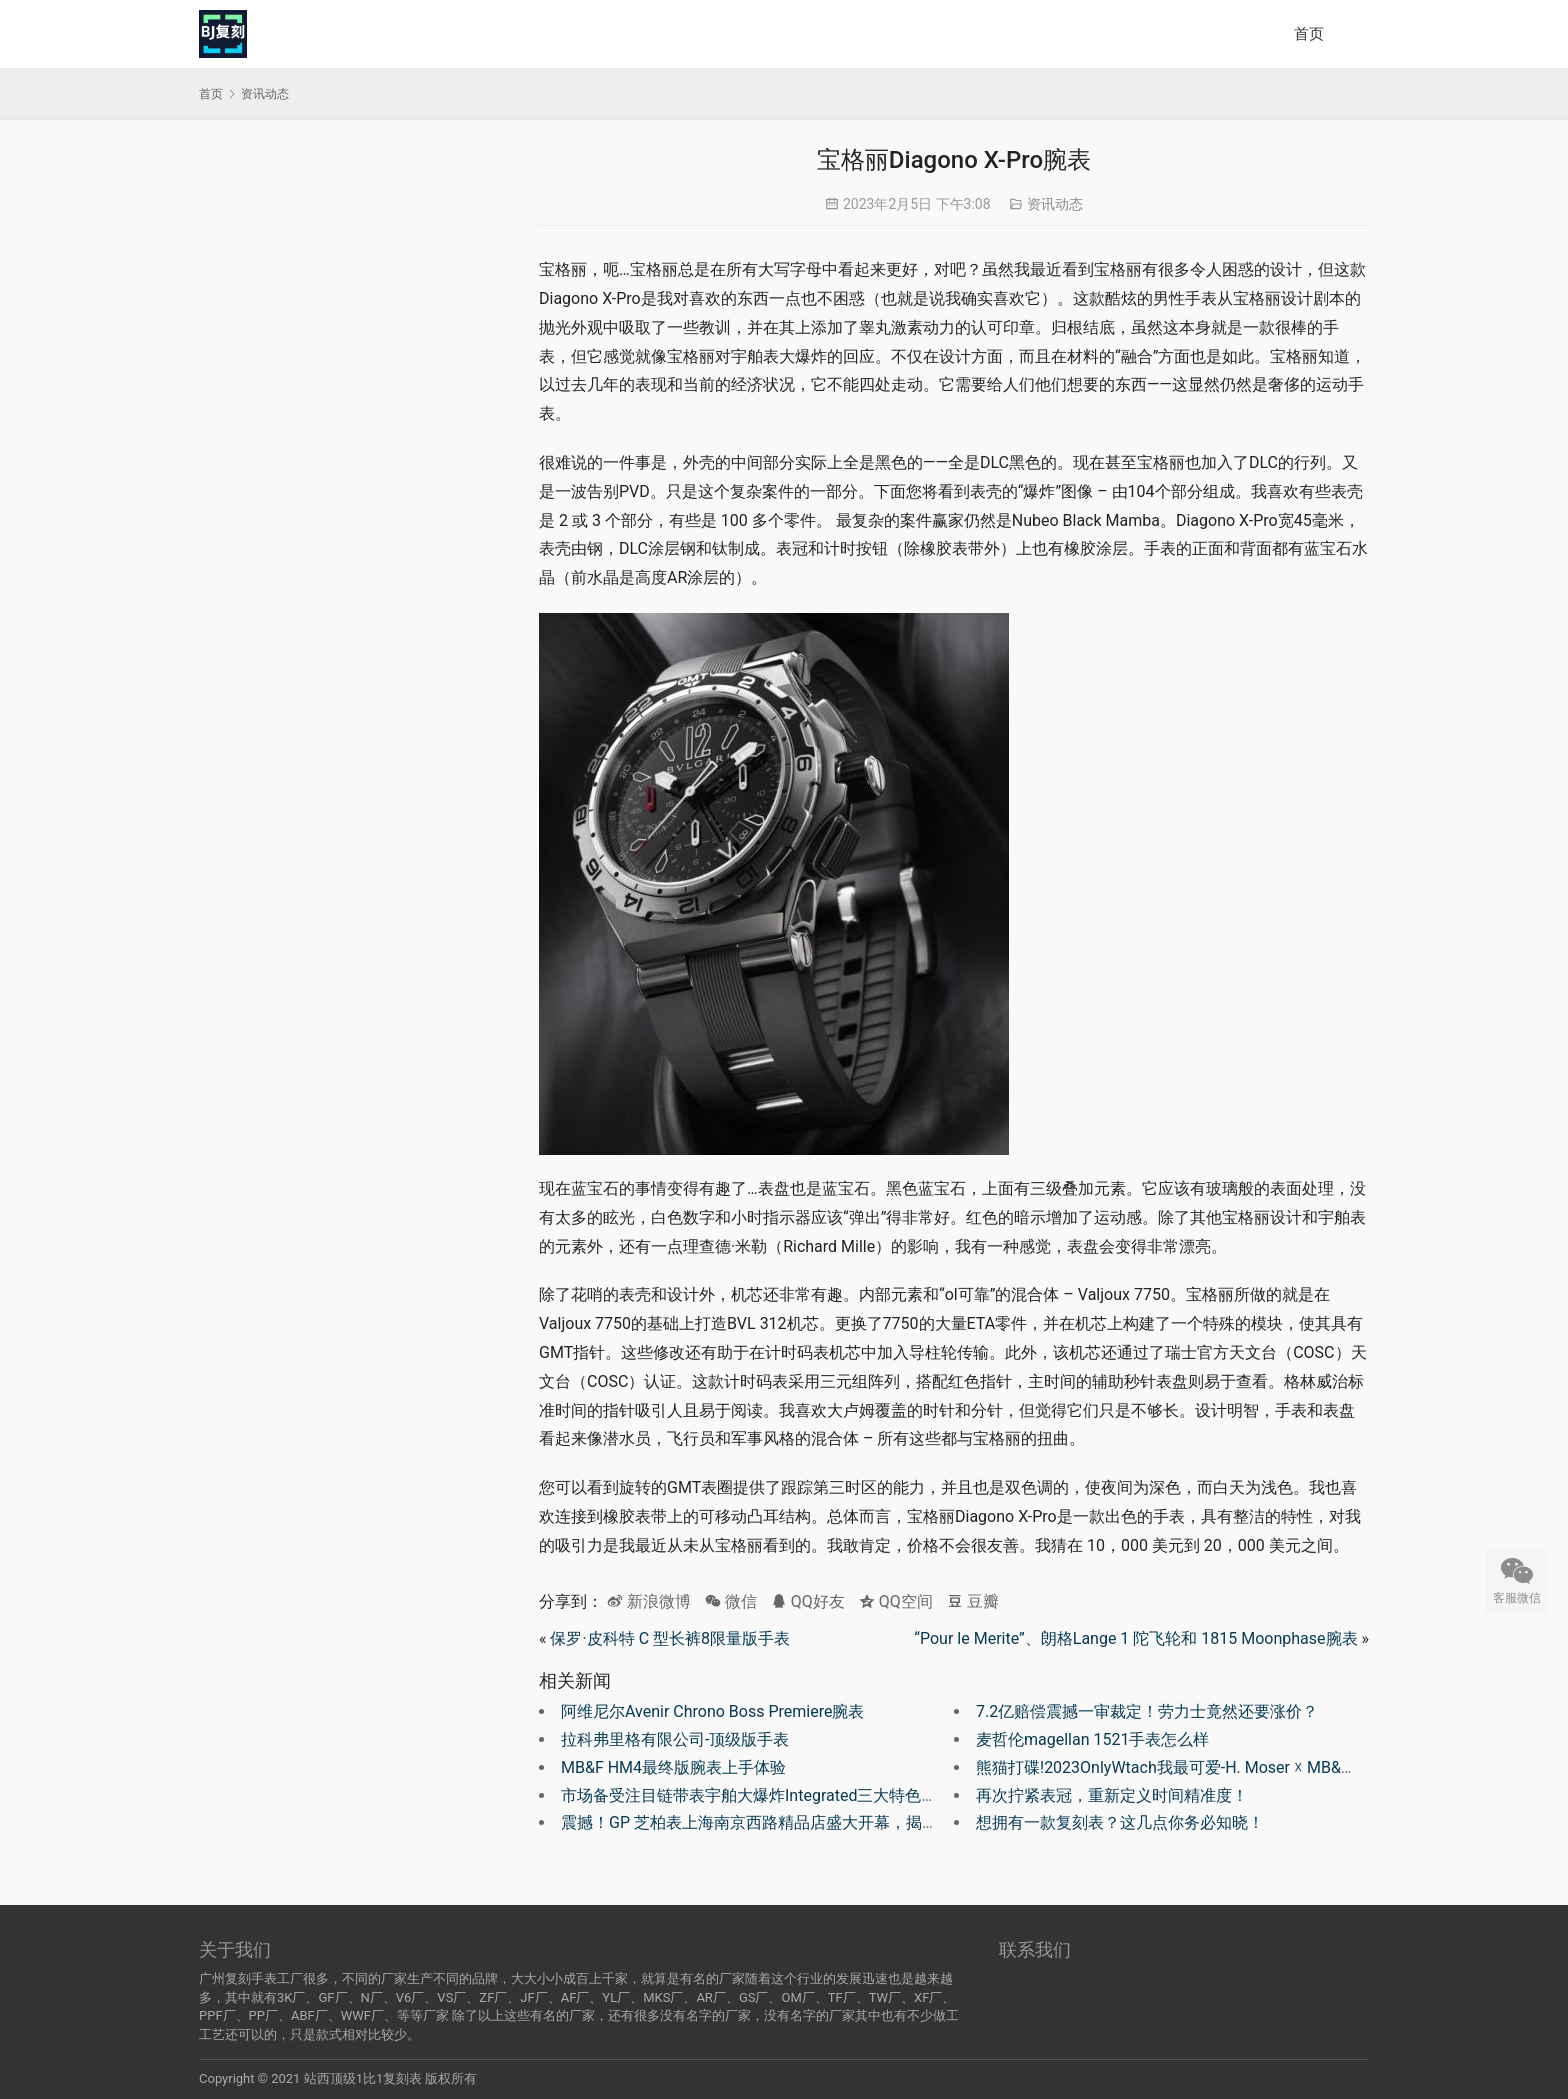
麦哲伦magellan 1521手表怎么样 (1092, 1739)
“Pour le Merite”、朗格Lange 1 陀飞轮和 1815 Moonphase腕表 (1135, 1638)
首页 (1309, 34)
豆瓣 (973, 1601)
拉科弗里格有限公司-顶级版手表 (675, 1739)
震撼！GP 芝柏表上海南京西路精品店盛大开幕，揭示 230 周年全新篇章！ (823, 1822)
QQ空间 (896, 1601)
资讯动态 (1055, 204)
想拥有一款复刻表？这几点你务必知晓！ (1120, 1822)
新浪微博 (649, 1601)
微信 (731, 1601)
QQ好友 (808, 1601)
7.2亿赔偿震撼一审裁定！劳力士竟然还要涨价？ (1147, 1711)
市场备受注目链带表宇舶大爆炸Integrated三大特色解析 (757, 1795)
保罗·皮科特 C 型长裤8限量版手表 (670, 1638)
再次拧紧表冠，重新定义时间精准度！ (1112, 1795)
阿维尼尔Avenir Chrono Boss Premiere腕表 (712, 1711)
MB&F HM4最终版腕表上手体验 (673, 1767)
